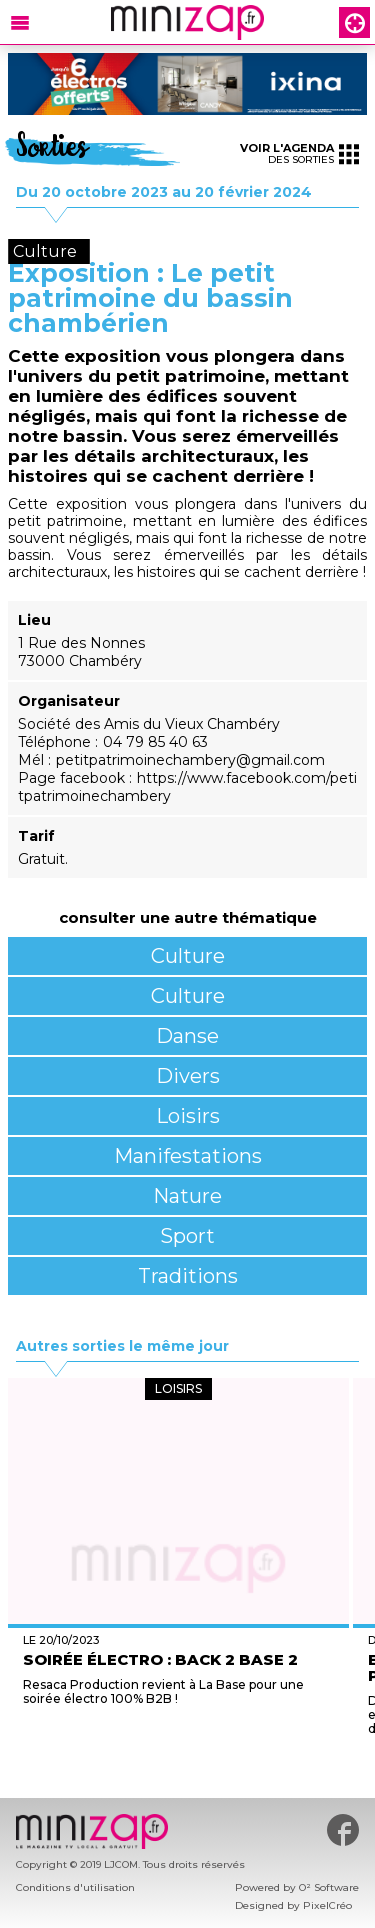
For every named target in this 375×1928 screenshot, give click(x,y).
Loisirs (188, 1116)
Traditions (188, 1276)
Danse (187, 1036)
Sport (187, 1236)
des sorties (299, 153)
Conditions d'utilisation (75, 1887)
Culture (188, 956)
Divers (188, 1076)
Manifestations (188, 1156)
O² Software (329, 1887)
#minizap (343, 1830)
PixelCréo (327, 1905)
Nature (187, 1196)
